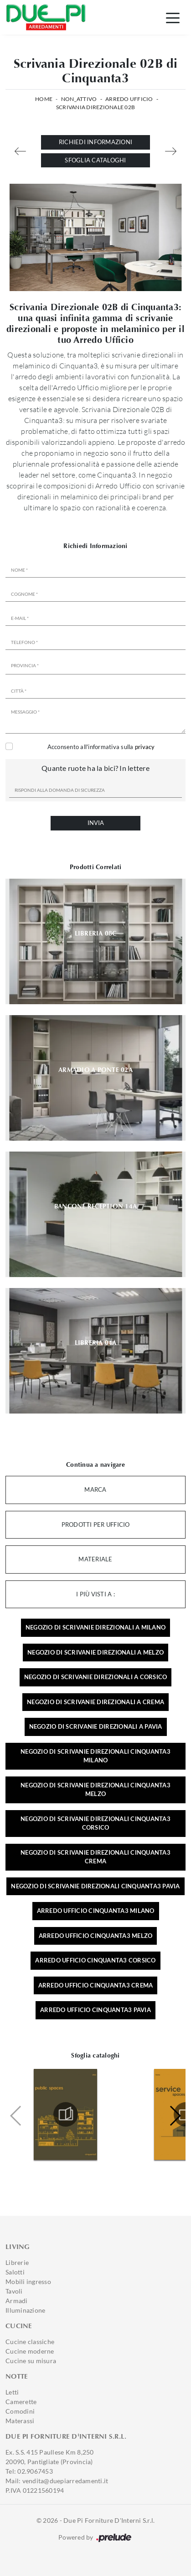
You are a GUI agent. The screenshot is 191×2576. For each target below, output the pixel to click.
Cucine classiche (29, 2341)
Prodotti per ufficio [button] (96, 1524)
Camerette (20, 2401)
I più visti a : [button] (95, 1594)
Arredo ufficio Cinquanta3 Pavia (95, 2009)
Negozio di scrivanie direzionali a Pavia (95, 1726)
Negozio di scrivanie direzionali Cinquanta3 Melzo (95, 1789)
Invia (96, 822)
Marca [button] (95, 1489)
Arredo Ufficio (129, 99)
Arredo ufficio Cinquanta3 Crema (95, 1985)
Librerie (17, 2262)
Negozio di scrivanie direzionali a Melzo (95, 1652)
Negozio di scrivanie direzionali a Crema (95, 1702)
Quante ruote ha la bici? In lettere (95, 768)
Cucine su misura (30, 2361)
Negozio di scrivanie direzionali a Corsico (95, 1676)
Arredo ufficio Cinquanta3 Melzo (96, 1935)
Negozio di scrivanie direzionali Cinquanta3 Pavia (95, 1886)
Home (43, 99)
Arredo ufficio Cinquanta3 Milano (96, 1910)
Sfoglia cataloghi (95, 160)
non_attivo (79, 99)
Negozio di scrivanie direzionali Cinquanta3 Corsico (95, 1823)
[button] (175, 2116)
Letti (12, 2392)
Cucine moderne (29, 2351)
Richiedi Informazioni (95, 142)
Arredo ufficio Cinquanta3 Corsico (95, 1960)
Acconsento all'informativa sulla (101, 746)
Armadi (16, 2300)
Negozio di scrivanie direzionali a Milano (95, 1627)
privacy (145, 746)
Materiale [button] (95, 1559)
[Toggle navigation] (173, 17)
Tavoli (14, 2291)
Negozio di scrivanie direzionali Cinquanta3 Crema (95, 1857)
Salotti (15, 2272)
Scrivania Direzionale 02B (95, 107)
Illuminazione (25, 2310)
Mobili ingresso (28, 2281)
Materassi (19, 2421)
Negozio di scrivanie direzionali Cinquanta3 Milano (95, 1756)
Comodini (20, 2411)
